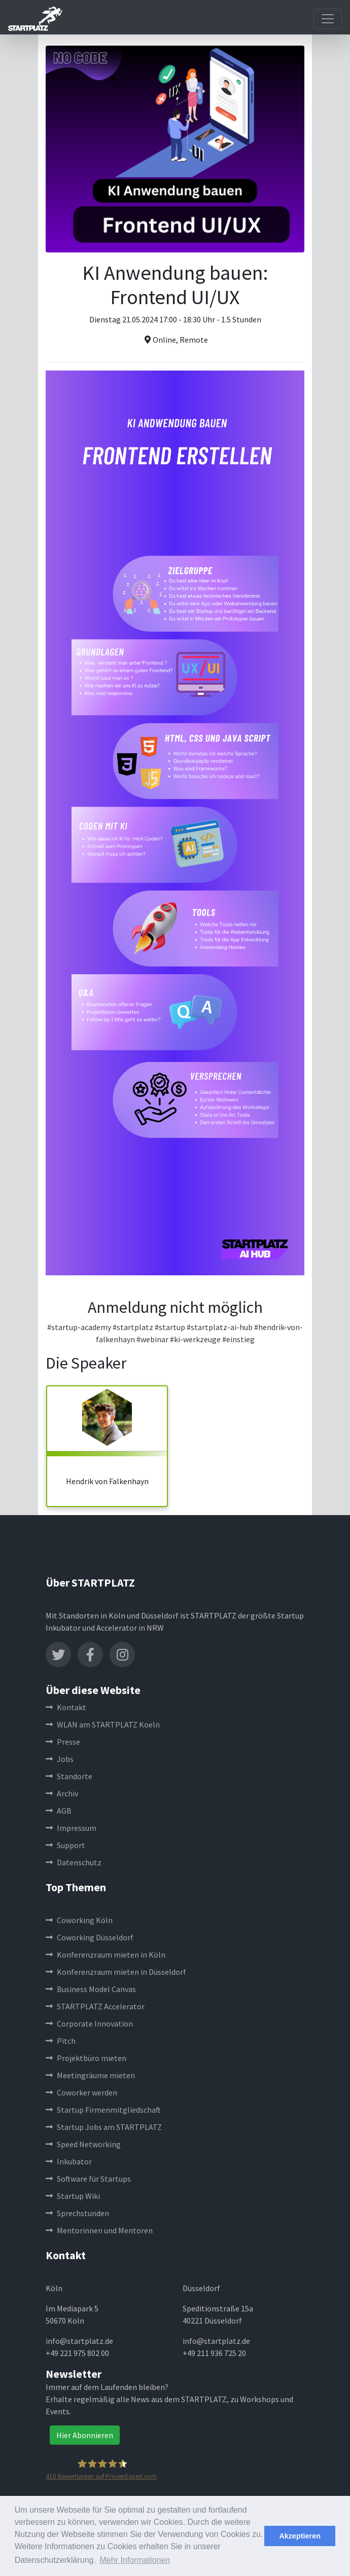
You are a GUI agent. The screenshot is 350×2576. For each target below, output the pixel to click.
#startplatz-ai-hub (220, 1327)
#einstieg (238, 1339)
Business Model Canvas (91, 1989)
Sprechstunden (77, 2213)
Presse (63, 1742)
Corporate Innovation (89, 2023)
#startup (170, 1327)
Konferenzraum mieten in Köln (105, 1954)
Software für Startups (88, 2179)
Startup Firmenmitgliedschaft (103, 2110)
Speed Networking (83, 2144)
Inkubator (69, 2161)
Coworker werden (81, 2092)
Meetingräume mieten (90, 2075)
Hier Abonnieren (84, 2435)
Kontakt (66, 1707)
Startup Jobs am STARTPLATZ (104, 2127)
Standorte (69, 1776)
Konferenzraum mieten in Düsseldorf (116, 1972)
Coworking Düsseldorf (89, 1937)
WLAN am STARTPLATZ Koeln (103, 1724)
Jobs (60, 1759)
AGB (59, 1811)
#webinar (152, 1339)
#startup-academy (79, 1327)
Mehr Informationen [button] (135, 2560)
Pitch (61, 2041)
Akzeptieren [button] (300, 2536)
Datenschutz (73, 1862)
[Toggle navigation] (327, 19)
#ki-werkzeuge (195, 1339)
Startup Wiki (73, 2196)
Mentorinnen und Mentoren (99, 2230)
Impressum (71, 1828)
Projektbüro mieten (86, 2058)
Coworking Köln (79, 1920)
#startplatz (133, 1327)
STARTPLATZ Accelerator (95, 2006)
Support (65, 1845)
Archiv (62, 1793)
